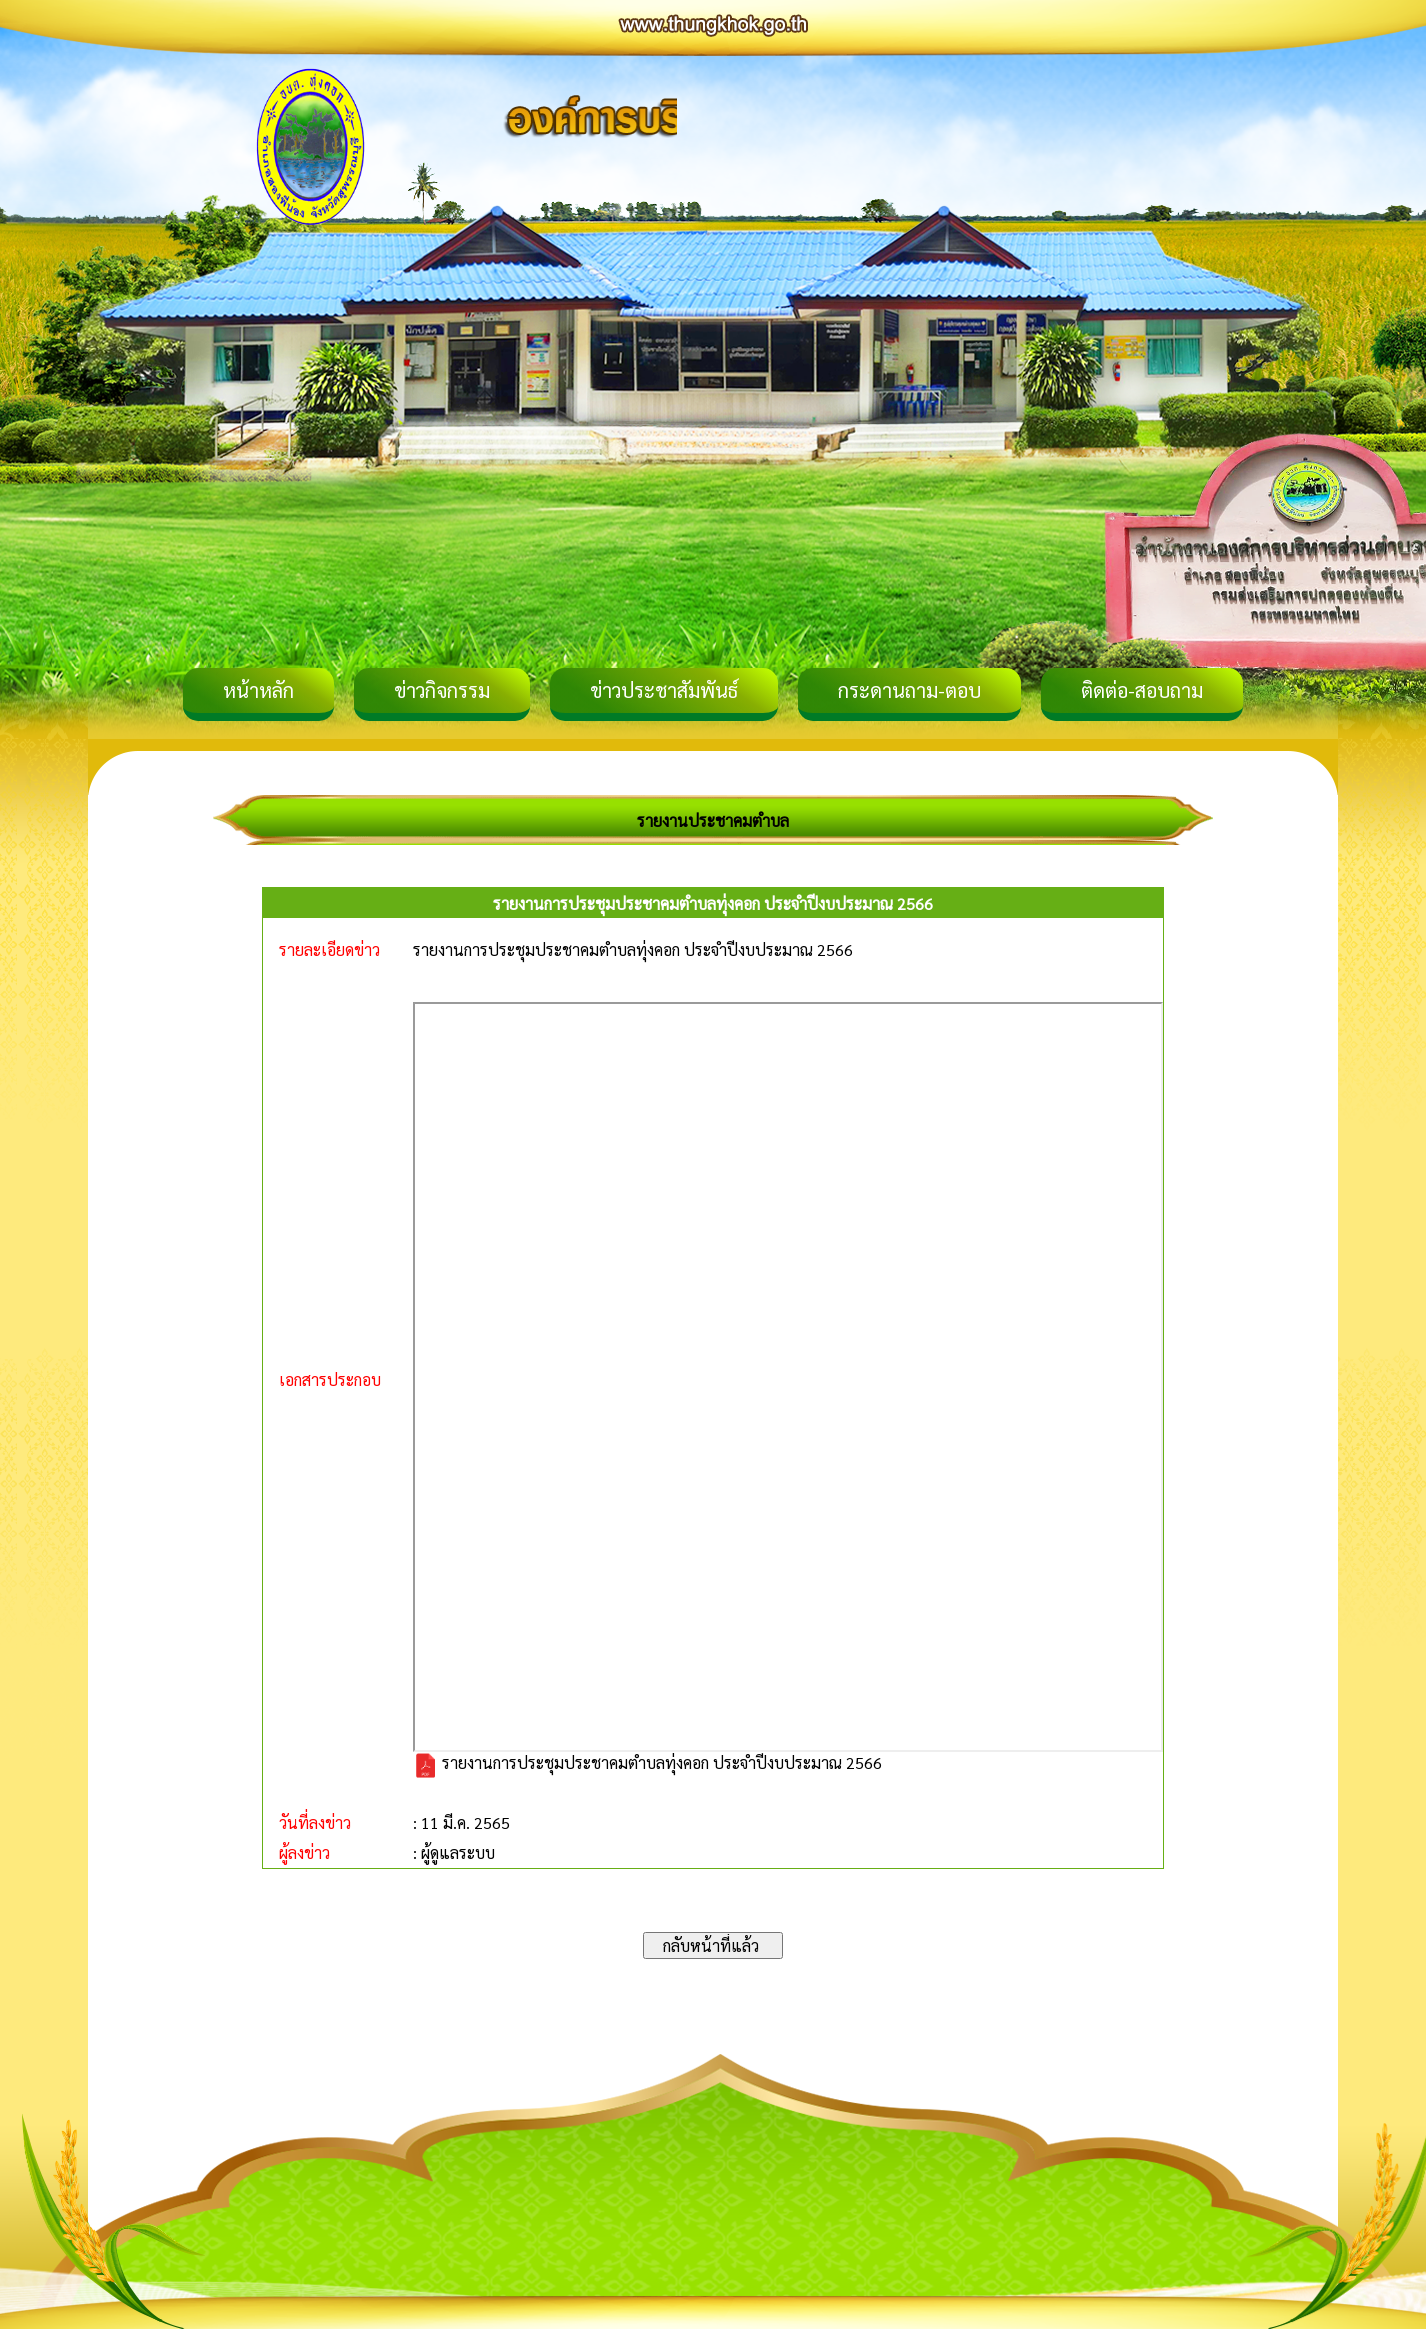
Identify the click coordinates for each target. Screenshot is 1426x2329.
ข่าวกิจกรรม (442, 690)
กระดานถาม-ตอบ (909, 690)
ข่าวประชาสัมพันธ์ (664, 690)
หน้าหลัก (258, 690)
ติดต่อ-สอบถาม (1142, 690)
